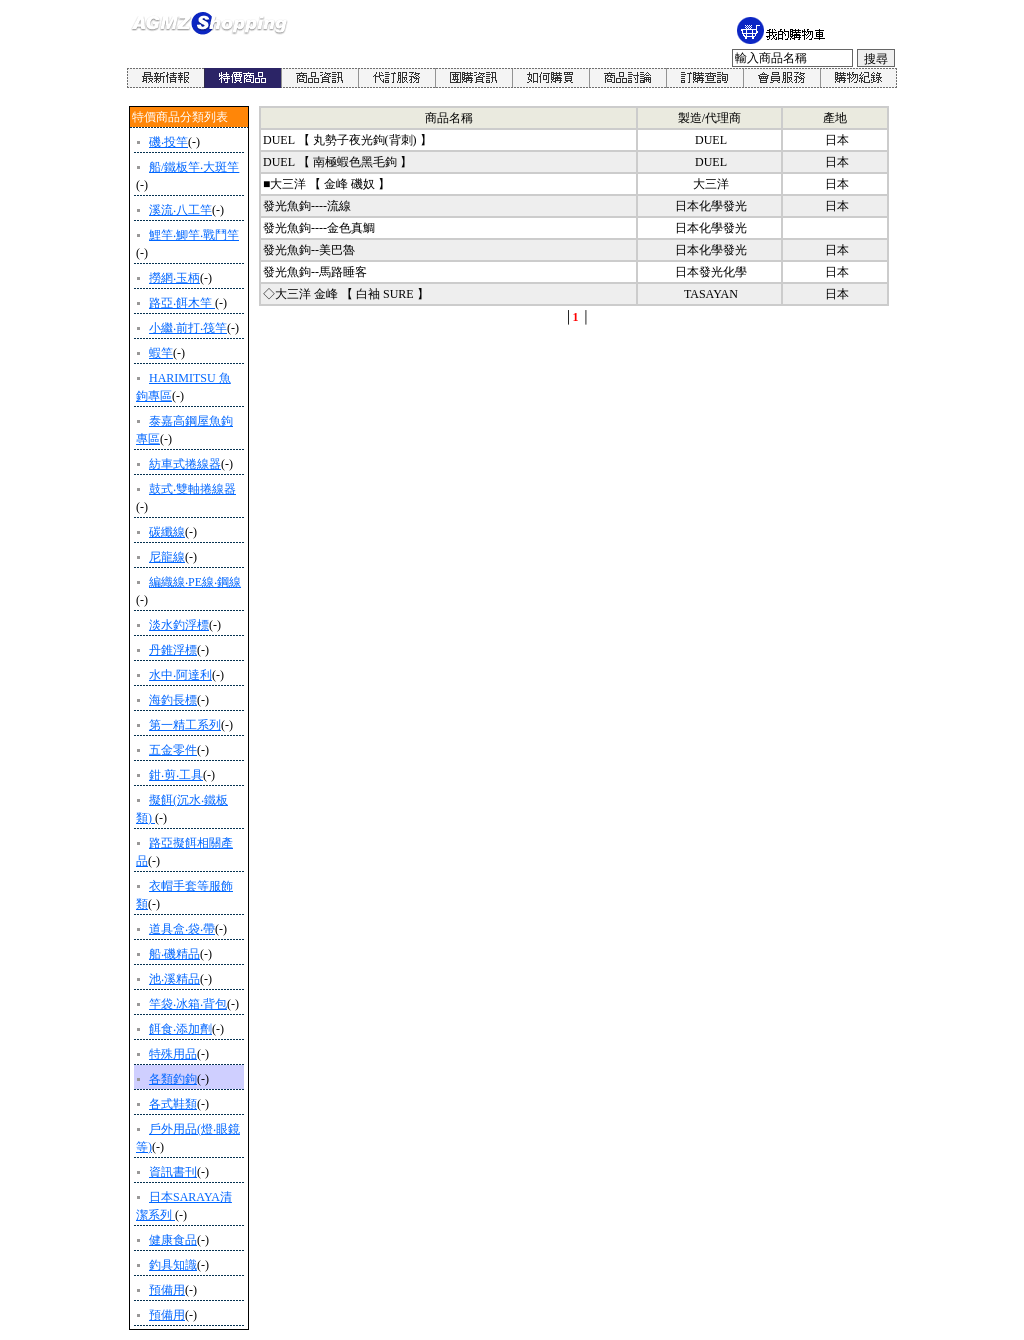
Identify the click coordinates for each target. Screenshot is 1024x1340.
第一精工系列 (185, 725)
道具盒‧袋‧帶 (182, 929)
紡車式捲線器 (185, 464)
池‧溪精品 (174, 979)
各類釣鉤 (173, 1079)
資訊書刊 (173, 1172)
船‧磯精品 (174, 954)
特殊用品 (173, 1054)
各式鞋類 (173, 1104)
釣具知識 (173, 1265)
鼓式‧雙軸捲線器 (192, 489)
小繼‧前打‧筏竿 (188, 328)
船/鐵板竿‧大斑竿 (194, 167)
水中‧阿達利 (180, 675)
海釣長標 (173, 700)
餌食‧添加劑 (180, 1029)
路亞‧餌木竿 (182, 303)
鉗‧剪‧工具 (176, 775)
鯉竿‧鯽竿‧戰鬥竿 (194, 235)
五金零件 (173, 750)
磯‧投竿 (168, 142)
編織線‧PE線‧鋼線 (195, 582)
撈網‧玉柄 (174, 278)
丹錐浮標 (173, 650)
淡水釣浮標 (179, 625)
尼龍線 (167, 557)
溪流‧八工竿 (180, 210)
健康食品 (173, 1240)
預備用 (167, 1290)
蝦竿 (161, 353)
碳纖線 (167, 532)
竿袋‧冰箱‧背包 (188, 1004)
